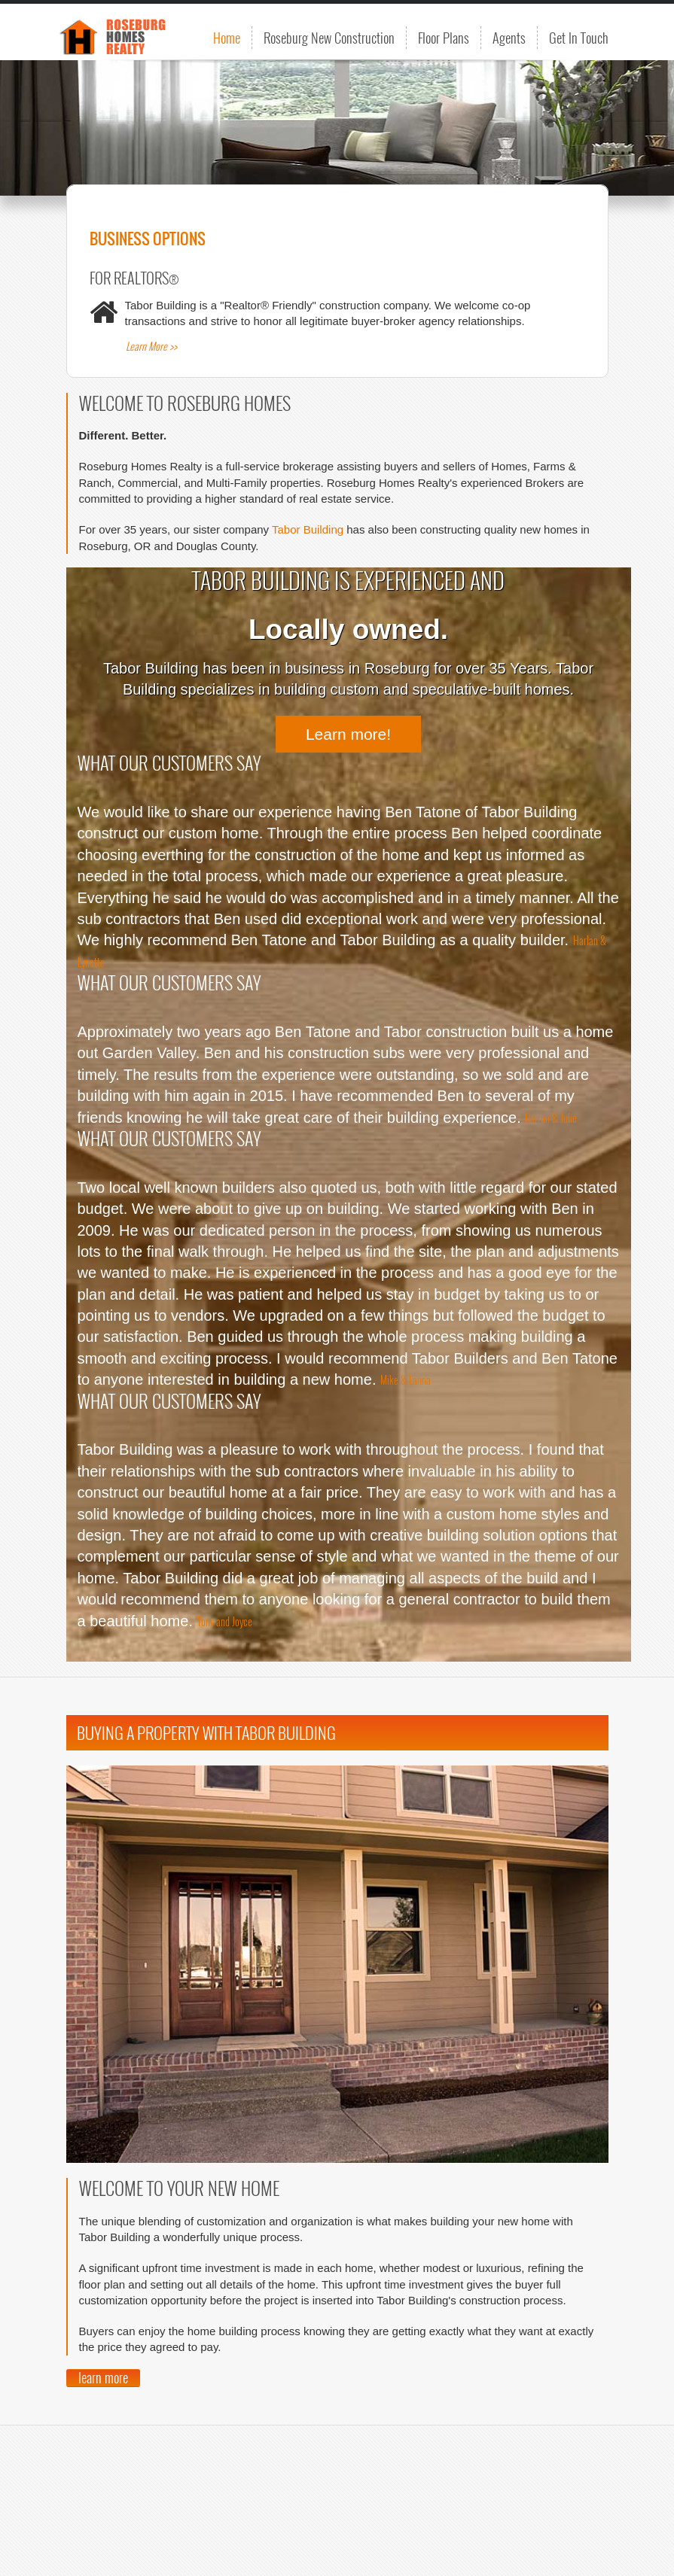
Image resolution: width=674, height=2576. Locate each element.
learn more (103, 2378)
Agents (509, 37)
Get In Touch (578, 37)
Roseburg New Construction (329, 37)
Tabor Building (307, 529)
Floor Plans (443, 37)
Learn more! (348, 734)
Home (226, 37)
